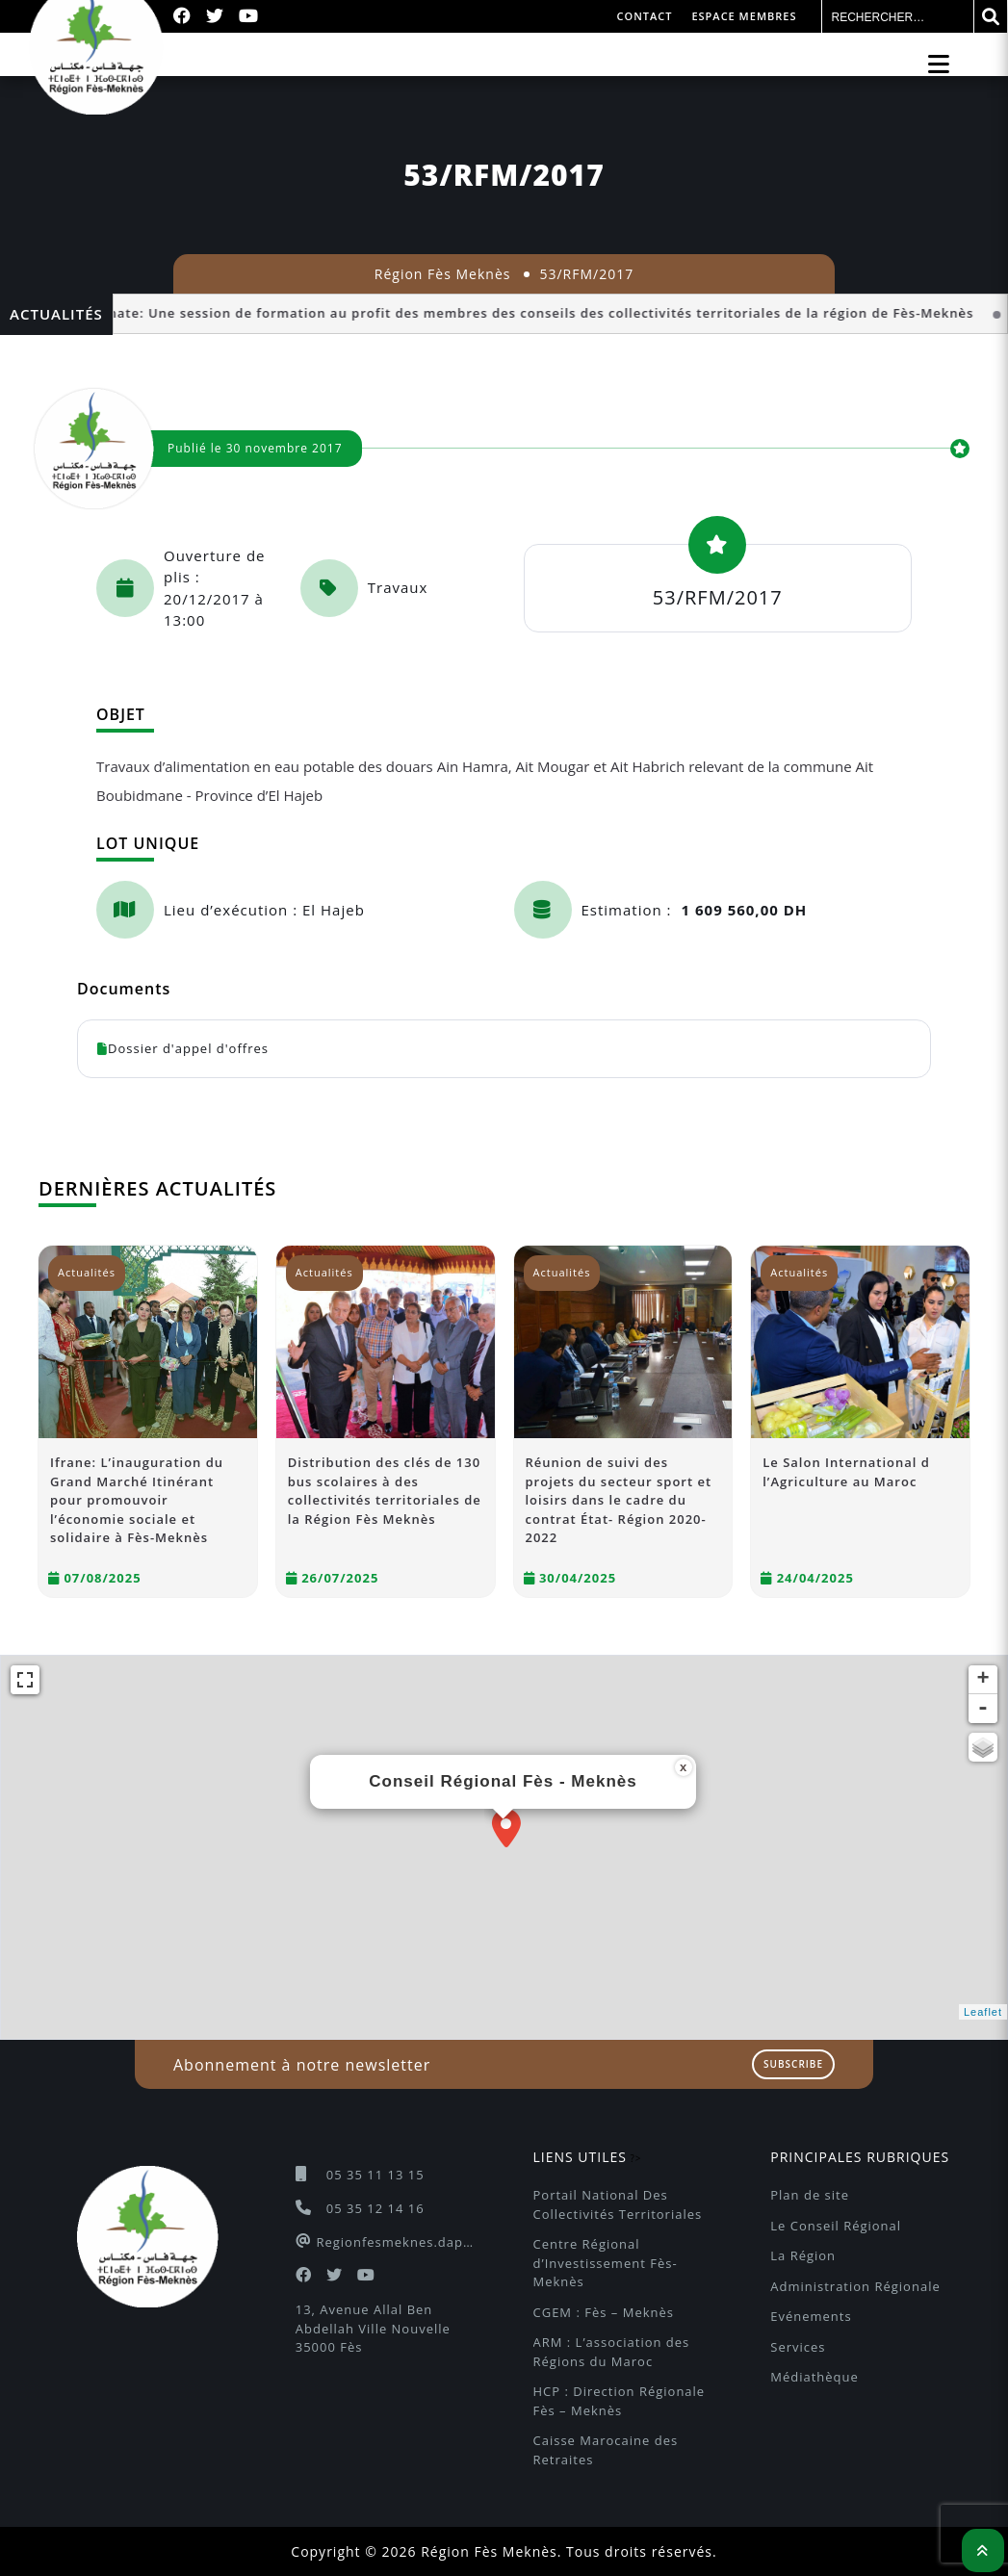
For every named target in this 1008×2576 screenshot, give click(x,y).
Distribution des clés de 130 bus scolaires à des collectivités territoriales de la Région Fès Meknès (384, 1491)
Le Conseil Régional (835, 2225)
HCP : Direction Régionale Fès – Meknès (621, 2401)
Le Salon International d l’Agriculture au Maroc (846, 1472)
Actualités (87, 1272)
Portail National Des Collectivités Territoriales (618, 2204)
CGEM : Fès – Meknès (603, 2312)
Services (797, 2347)
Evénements (810, 2316)
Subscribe (793, 2064)
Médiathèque (814, 2376)
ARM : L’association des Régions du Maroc (613, 2351)
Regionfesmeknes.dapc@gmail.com (395, 2242)
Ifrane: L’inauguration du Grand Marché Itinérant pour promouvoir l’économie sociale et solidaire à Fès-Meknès (136, 1500)
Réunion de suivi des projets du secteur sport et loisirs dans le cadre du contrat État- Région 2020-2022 (619, 1500)
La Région (803, 2255)
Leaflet (983, 2012)
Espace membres (743, 16)
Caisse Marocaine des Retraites (608, 2450)
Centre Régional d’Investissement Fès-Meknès (605, 2262)
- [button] (983, 1708)
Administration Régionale (855, 2286)
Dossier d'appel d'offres (183, 1048)
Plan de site (809, 2194)
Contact (645, 16)
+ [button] (983, 1679)
